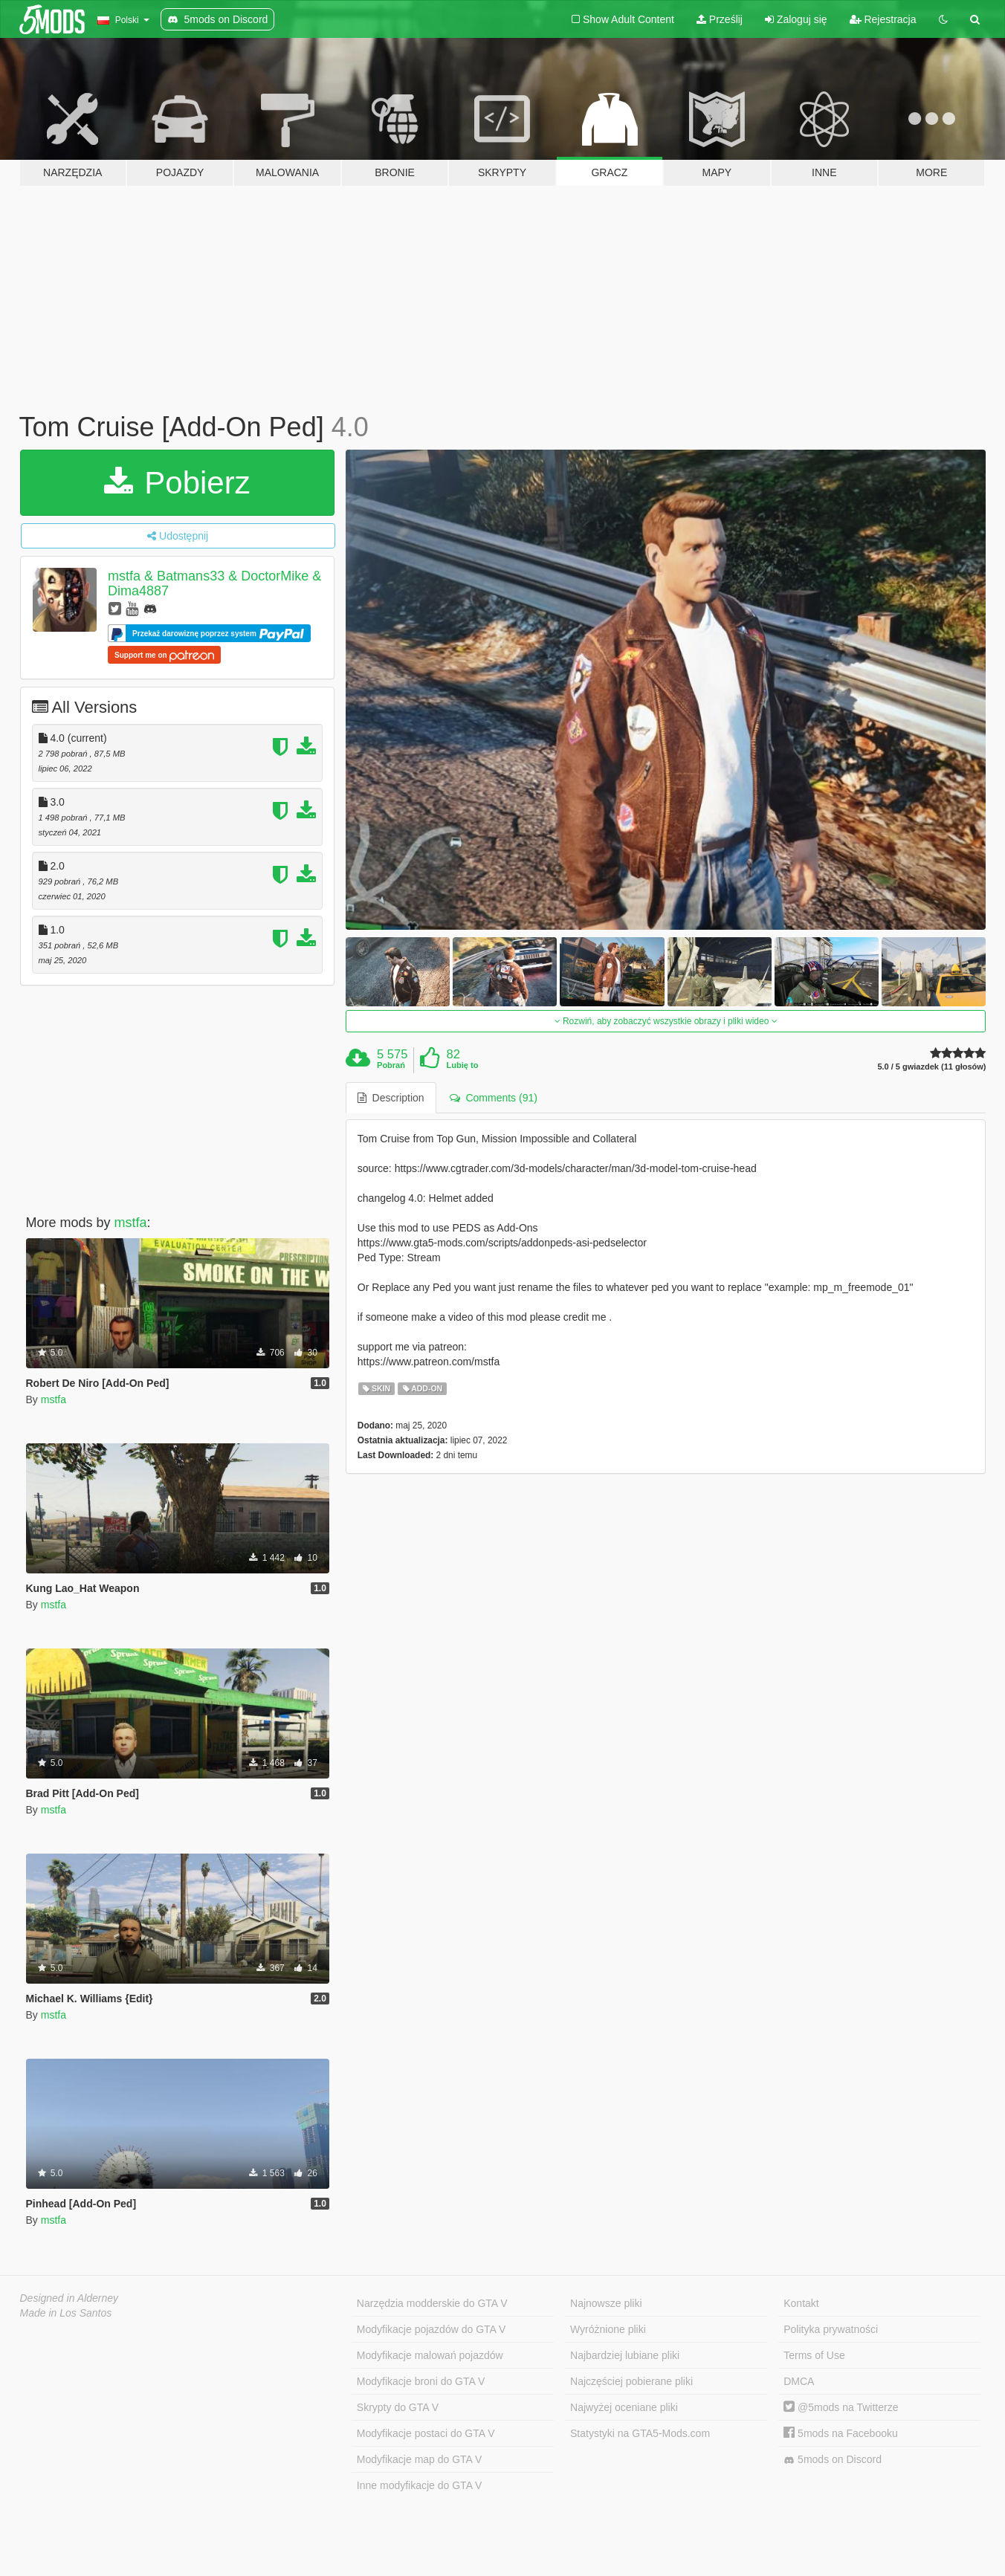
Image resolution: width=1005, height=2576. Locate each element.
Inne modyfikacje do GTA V (419, 2485)
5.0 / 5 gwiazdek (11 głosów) (931, 1067)
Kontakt (800, 2303)
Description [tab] (391, 1098)
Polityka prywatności (830, 2329)
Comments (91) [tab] (493, 1098)
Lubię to (463, 1065)
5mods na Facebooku (840, 2433)
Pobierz (177, 482)
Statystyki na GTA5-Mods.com (640, 2433)
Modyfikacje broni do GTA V (421, 2381)
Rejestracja (883, 19)
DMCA (798, 2381)
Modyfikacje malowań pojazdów (430, 2355)
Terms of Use (813, 2355)
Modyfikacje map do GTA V (419, 2459)
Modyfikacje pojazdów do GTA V (431, 2329)
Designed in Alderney (69, 2298)
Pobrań (391, 1065)
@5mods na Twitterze (840, 2407)
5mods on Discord (832, 2459)
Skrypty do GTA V (398, 2407)
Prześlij (720, 19)
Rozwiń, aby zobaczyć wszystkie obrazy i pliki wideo (666, 1021)
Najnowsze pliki (606, 2303)
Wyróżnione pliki (608, 2329)
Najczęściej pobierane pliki (631, 2381)
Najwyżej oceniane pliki (624, 2407)
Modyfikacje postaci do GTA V (426, 2433)
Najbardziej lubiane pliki (624, 2355)
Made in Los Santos (66, 2313)
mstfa (130, 1222)
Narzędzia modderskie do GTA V (432, 2303)
